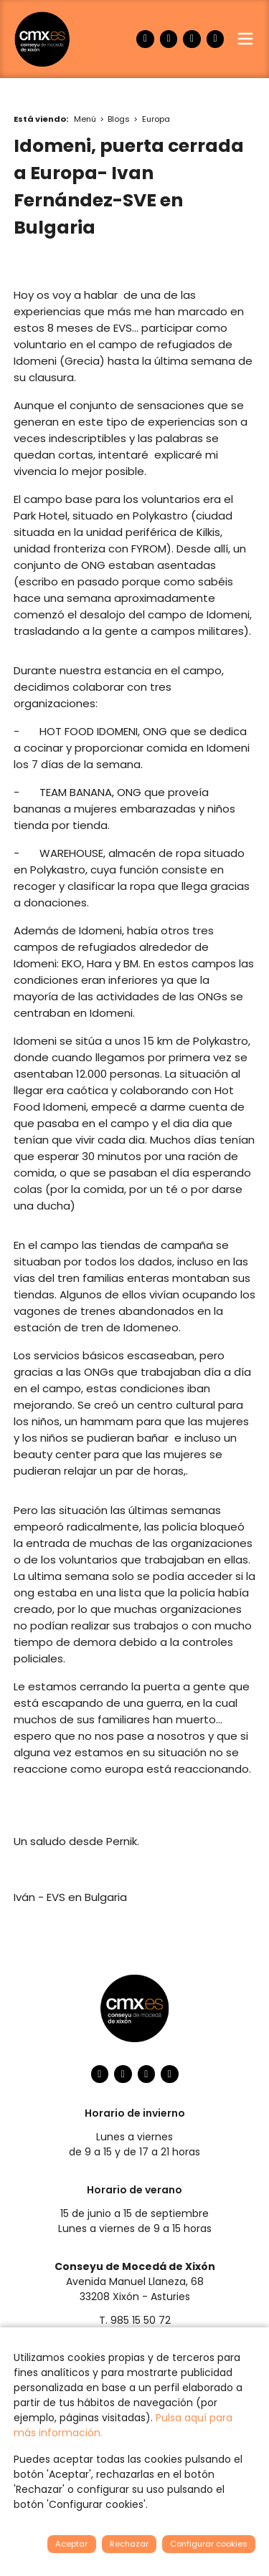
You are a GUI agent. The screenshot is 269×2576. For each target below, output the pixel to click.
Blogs (119, 119)
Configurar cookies (208, 2543)
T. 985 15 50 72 (135, 2320)
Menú (85, 119)
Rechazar (129, 2543)
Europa (156, 119)
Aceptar (71, 2543)
